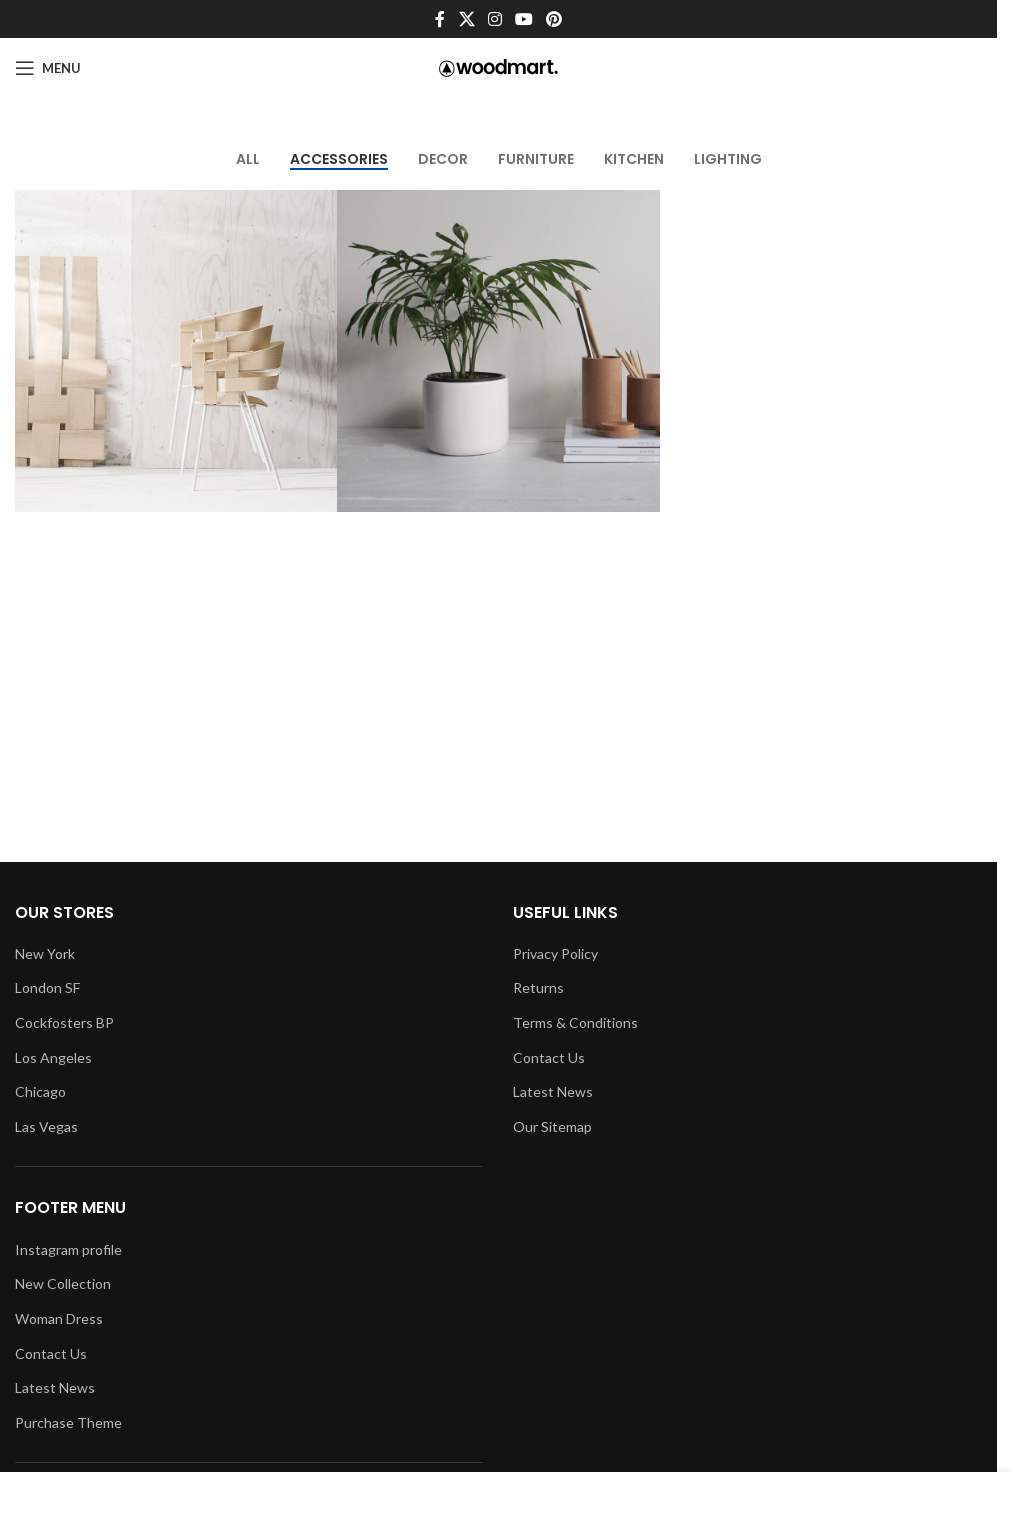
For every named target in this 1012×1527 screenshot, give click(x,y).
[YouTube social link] (524, 19)
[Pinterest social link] (554, 19)
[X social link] (466, 19)
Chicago (40, 1091)
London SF (47, 987)
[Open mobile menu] (48, 68)
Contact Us (51, 1353)
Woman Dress (59, 1318)
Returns (538, 987)
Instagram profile (68, 1249)
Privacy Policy (555, 953)
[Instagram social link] (494, 19)
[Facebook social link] (440, 19)
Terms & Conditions (575, 1022)
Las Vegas (46, 1126)
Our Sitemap (552, 1126)
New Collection (63, 1283)
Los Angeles (53, 1057)
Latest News (55, 1387)
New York (45, 953)
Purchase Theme (68, 1422)
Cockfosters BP (64, 1022)
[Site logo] (498, 66)
